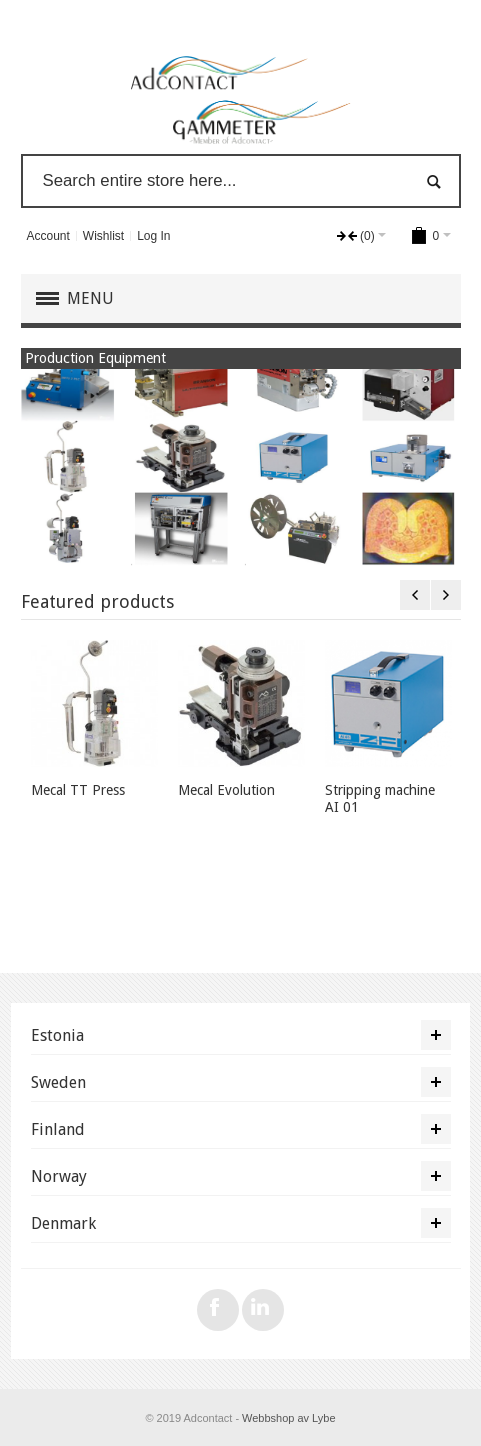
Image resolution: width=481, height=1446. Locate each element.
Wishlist (103, 236)
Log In (153, 236)
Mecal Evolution (226, 790)
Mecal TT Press (78, 790)
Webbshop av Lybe (288, 1418)
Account (47, 236)
